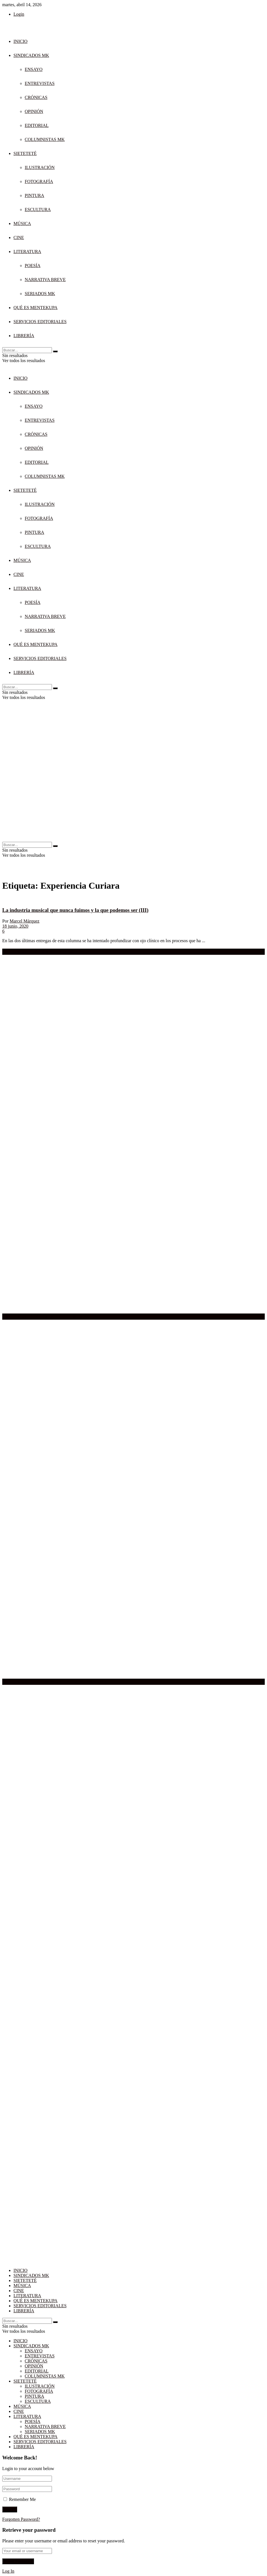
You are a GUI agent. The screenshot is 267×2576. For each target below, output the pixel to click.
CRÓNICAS (36, 97)
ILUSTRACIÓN (40, 167)
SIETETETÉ (25, 153)
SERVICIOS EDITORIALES (40, 321)
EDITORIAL (37, 125)
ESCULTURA (38, 209)
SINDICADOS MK (31, 55)
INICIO (20, 41)
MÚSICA (22, 223)
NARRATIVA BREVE (45, 279)
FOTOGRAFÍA (39, 181)
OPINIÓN (34, 111)
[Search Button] (55, 351)
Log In (8, 2571)
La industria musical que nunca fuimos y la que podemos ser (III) (75, 910)
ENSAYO (33, 69)
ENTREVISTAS (39, 83)
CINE (18, 237)
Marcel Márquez (24, 921)
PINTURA (34, 195)
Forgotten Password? (21, 2519)
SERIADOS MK (40, 293)
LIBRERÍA (23, 335)
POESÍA (32, 265)
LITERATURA (27, 251)
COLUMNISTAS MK (45, 139)
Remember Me (22, 2499)
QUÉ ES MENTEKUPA (35, 307)
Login (18, 14)
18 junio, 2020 (15, 926)
